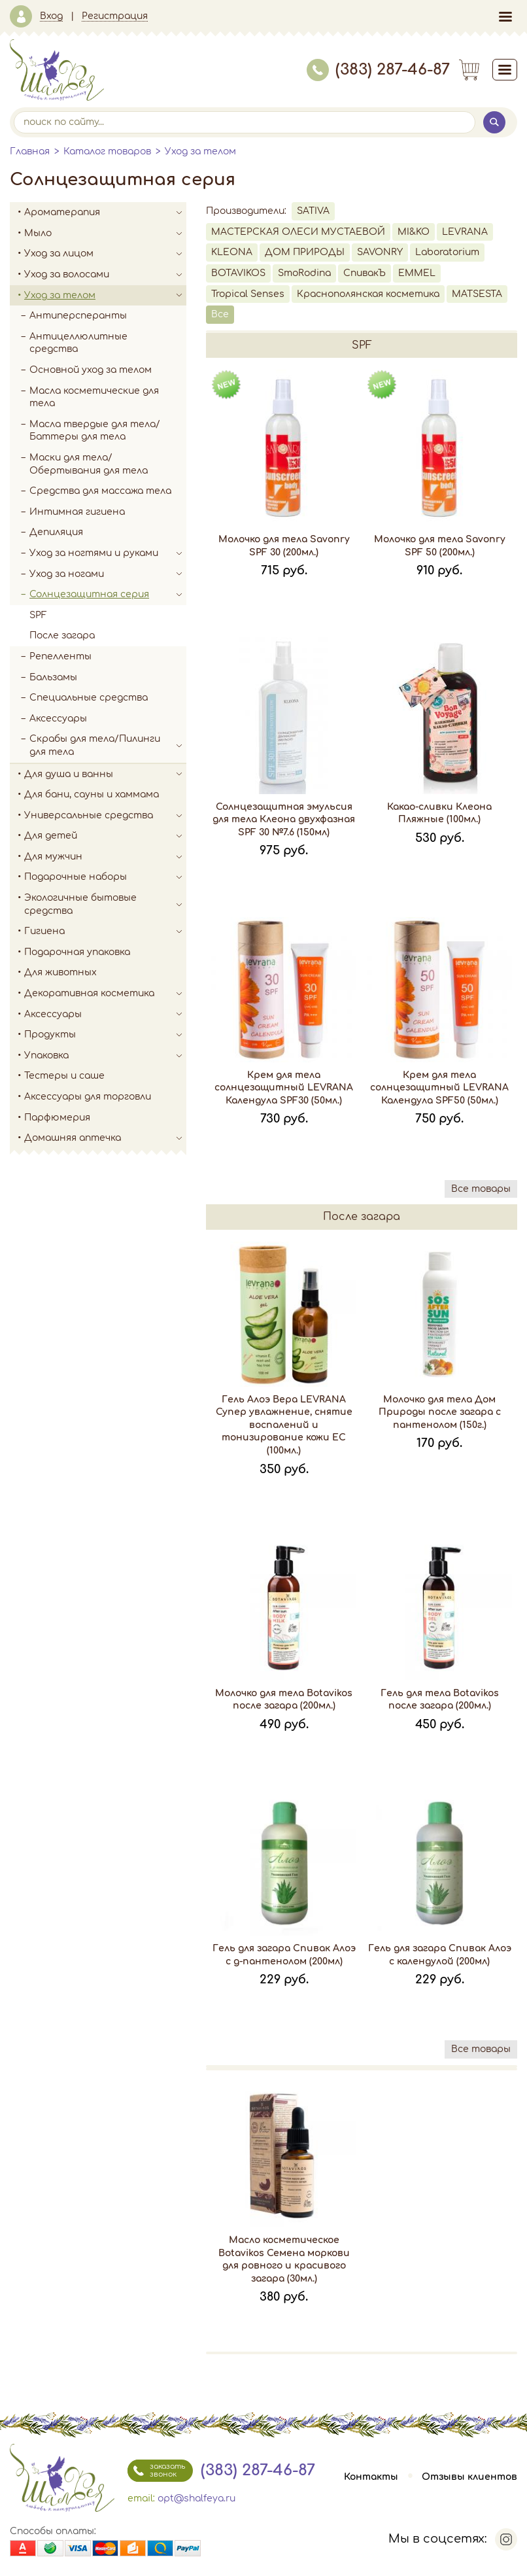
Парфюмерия (57, 1118)
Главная (30, 151)
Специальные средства (88, 698)
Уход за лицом (105, 253)
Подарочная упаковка (77, 952)
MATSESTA (477, 294)
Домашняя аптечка (105, 1138)
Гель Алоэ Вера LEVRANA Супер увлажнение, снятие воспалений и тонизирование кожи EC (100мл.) (284, 1425)
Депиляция (56, 532)
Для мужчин (105, 856)
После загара (62, 635)
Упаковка (105, 1055)
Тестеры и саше (64, 1076)
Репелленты (60, 656)
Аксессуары (58, 718)
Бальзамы (53, 677)
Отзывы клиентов (469, 2477)
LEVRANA (465, 232)
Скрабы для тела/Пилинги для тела (107, 745)
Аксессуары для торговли (87, 1097)
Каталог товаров (107, 151)
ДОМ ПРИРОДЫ (305, 252)
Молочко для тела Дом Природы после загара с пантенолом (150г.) (440, 1412)
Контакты (371, 2477)
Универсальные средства (105, 815)
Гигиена (105, 931)
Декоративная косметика (105, 993)
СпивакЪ (364, 273)
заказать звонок (156, 2471)
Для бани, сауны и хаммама (91, 794)
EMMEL (416, 273)
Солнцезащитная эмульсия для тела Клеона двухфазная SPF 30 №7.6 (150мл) (283, 819)
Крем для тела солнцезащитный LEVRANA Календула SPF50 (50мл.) (439, 1087)
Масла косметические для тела (94, 397)
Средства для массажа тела (100, 491)
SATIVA (313, 211)
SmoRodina (304, 273)
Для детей (105, 836)
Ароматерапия (105, 212)
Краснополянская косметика (368, 294)
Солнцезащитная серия (107, 594)
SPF (38, 615)
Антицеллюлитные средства (78, 343)
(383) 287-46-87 (378, 69)
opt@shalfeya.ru (196, 2498)
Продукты (105, 1034)
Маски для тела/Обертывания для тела (88, 464)
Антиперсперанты (78, 316)
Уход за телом (200, 151)
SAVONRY (380, 252)
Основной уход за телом (90, 370)
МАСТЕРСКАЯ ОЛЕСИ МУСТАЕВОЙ (298, 232)
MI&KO (414, 232)
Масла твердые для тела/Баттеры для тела (94, 430)
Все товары (481, 1189)
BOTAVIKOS (238, 273)
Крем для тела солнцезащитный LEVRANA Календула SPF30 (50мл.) (283, 1087)
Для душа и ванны (105, 774)
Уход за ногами (107, 574)
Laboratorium (447, 252)
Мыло (105, 233)
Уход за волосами (105, 274)
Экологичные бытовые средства (105, 904)
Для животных (60, 972)
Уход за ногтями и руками (107, 553)
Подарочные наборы (105, 877)
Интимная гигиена (77, 512)
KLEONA (231, 252)
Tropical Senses (247, 294)
